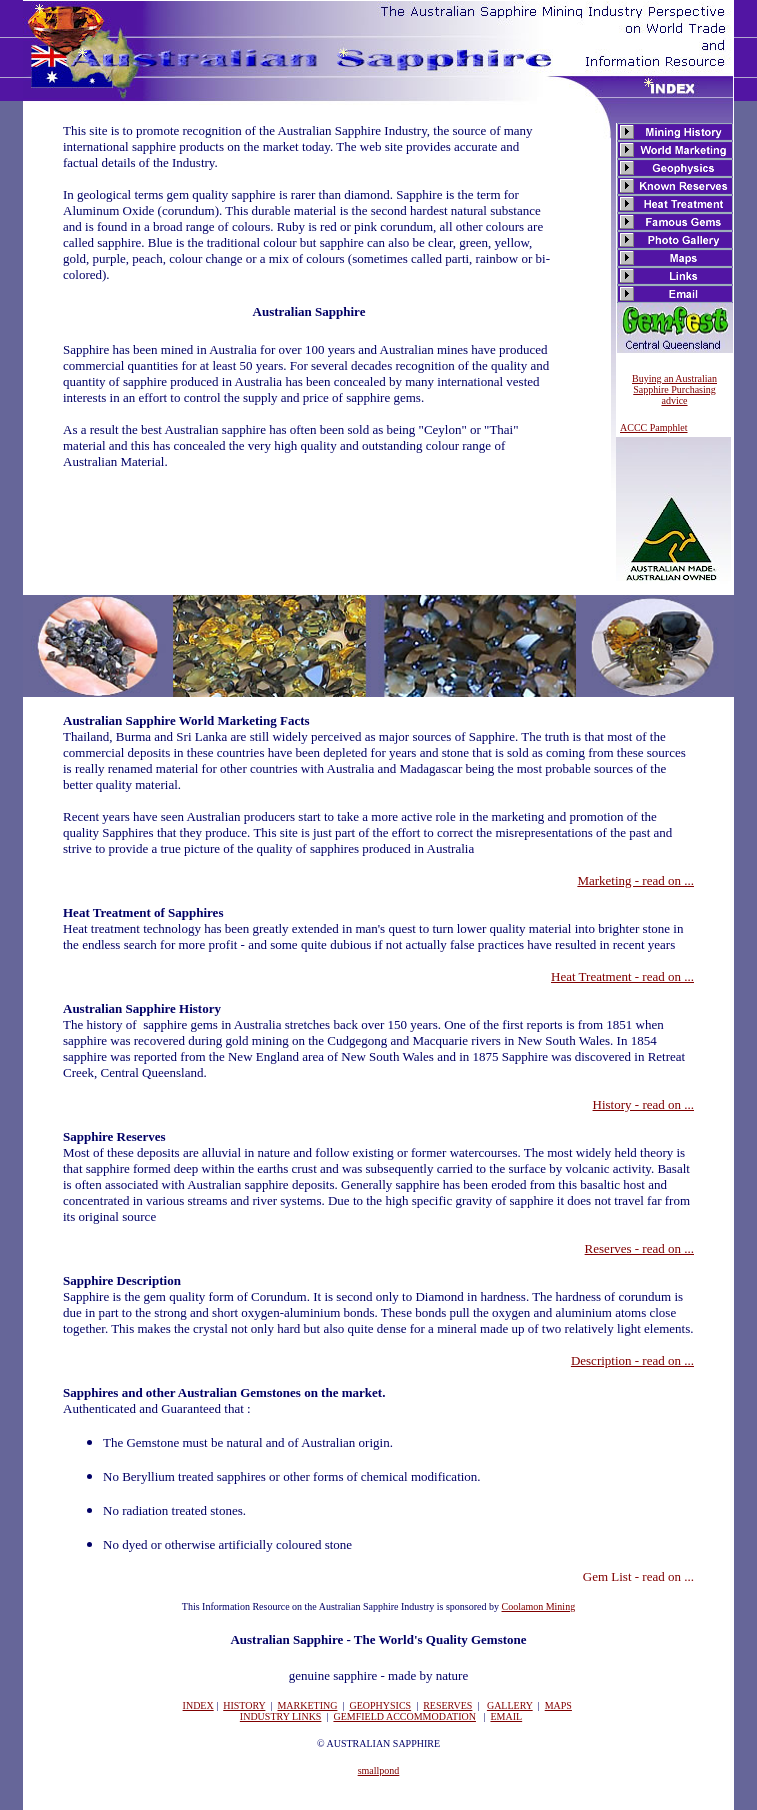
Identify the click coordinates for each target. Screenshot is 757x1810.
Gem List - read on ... (638, 1576)
